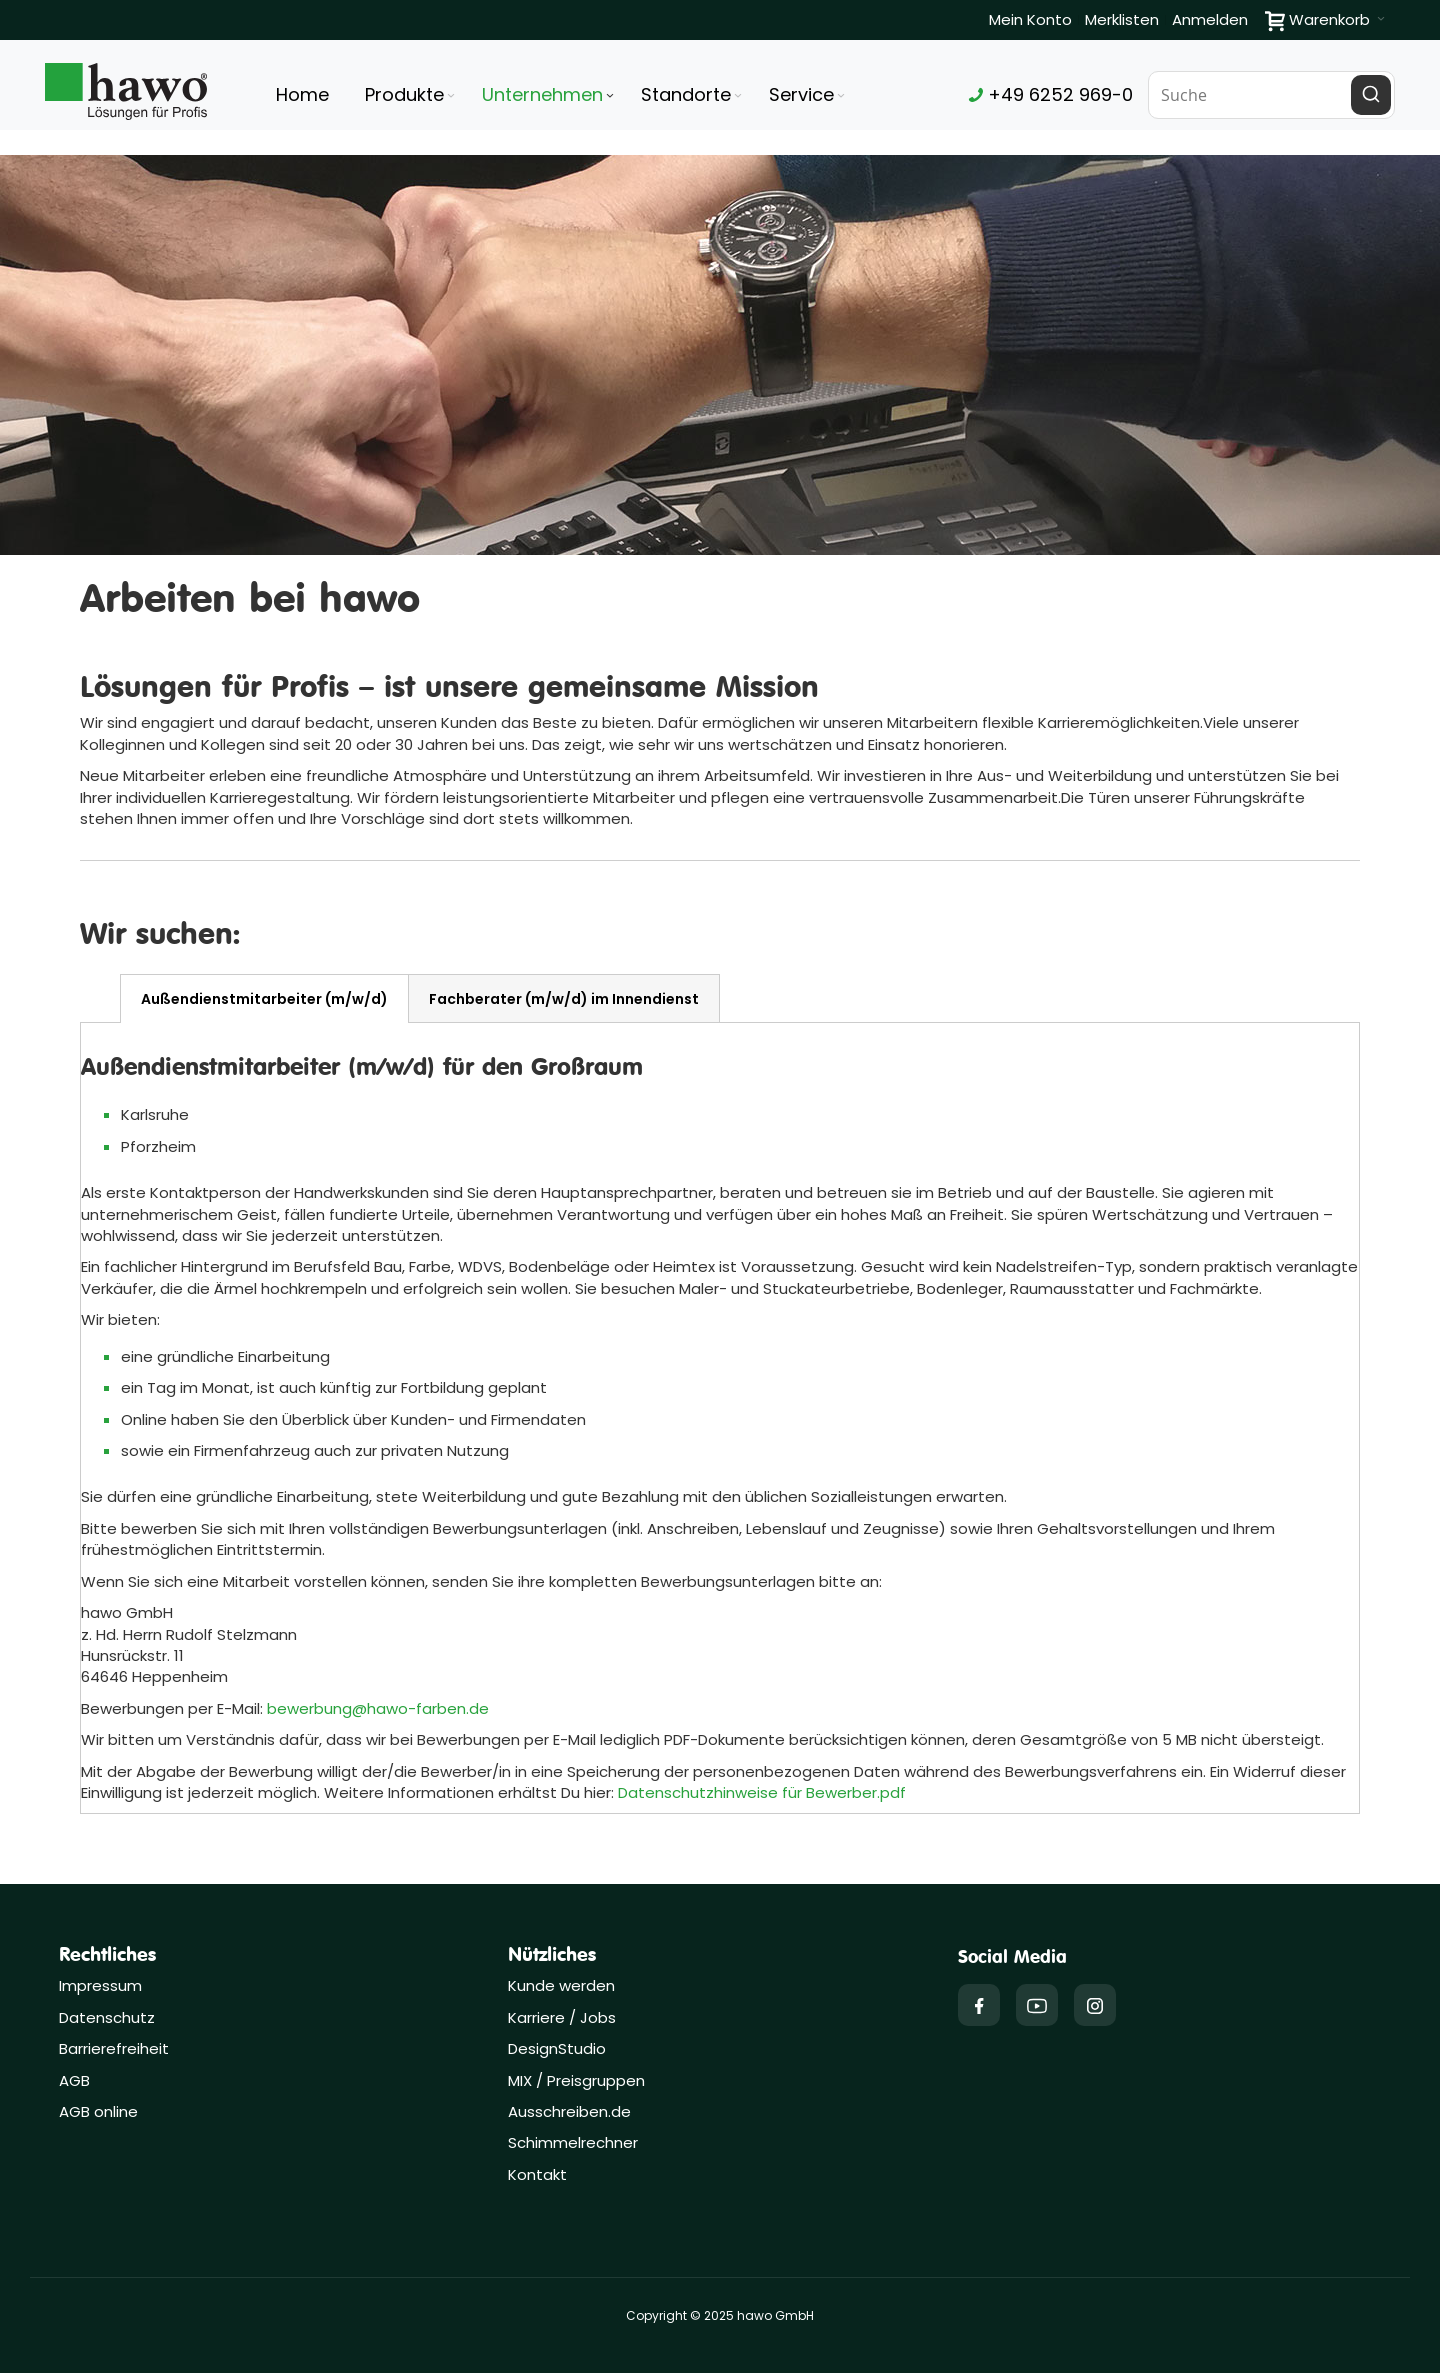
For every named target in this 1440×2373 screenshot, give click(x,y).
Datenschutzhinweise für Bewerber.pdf (762, 1792)
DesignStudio (557, 2048)
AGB (74, 2080)
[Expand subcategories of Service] (841, 96)
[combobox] (1272, 95)
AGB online (98, 2111)
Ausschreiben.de (569, 2111)
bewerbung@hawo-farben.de (378, 1708)
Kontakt (537, 2174)
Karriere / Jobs (564, 2017)
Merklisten (1122, 19)
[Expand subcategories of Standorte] (738, 96)
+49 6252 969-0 (1051, 94)
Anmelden (1210, 19)
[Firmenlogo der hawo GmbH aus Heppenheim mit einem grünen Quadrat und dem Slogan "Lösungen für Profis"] (126, 91)
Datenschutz (107, 2017)
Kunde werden (561, 1985)
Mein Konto (1030, 19)
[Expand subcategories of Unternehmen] (610, 96)
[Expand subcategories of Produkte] (451, 96)
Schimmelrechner (573, 2142)
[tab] (264, 998)
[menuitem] (411, 95)
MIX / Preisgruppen (576, 2080)
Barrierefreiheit (114, 2048)
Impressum (100, 1985)
